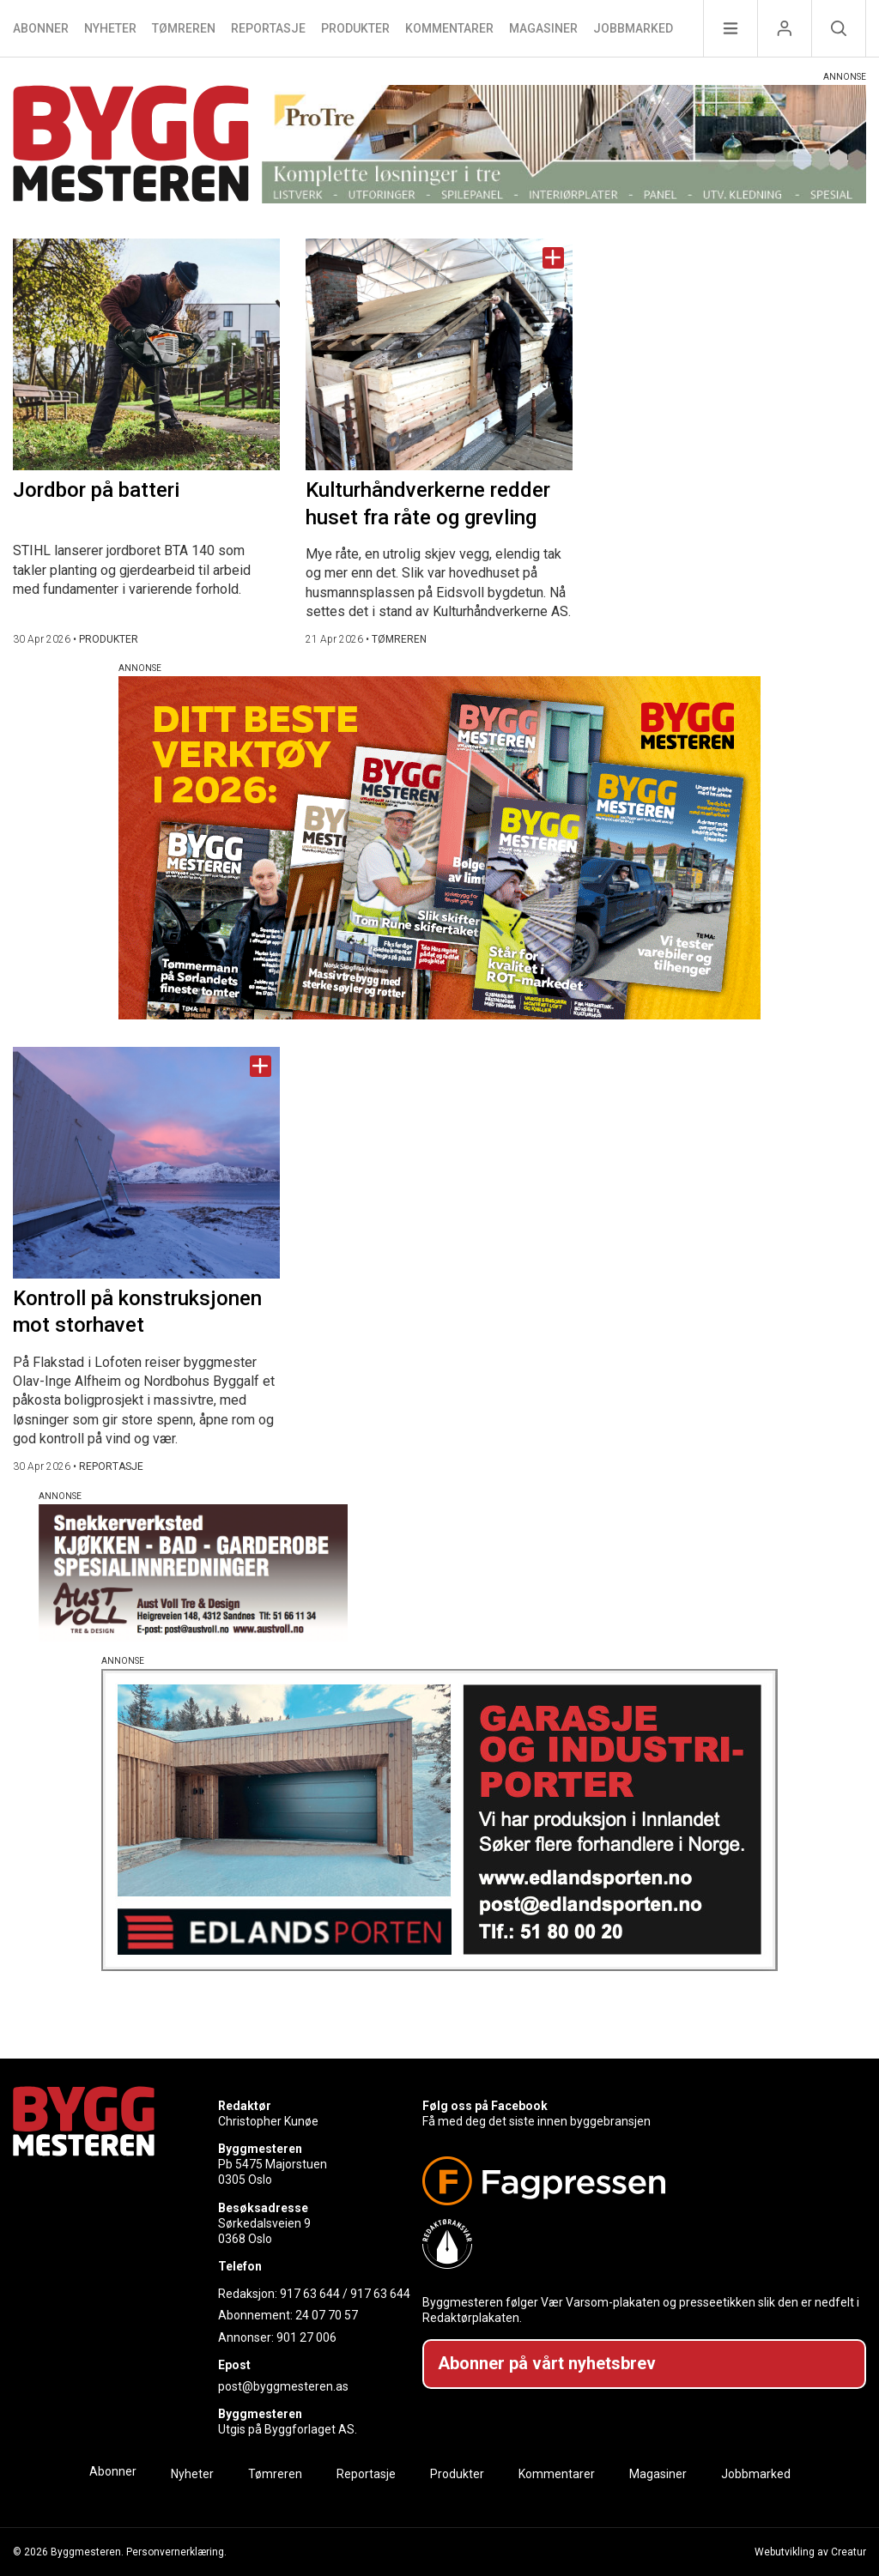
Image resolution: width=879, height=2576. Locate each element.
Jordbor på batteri (96, 490)
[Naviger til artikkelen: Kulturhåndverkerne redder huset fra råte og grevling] (439, 354)
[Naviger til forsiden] (131, 146)
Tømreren (183, 28)
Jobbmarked (633, 28)
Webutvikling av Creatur (810, 2552)
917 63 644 (310, 2294)
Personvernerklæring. (176, 2552)
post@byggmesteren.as (283, 2386)
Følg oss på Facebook (485, 2106)
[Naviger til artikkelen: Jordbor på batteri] (146, 354)
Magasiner (543, 28)
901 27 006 (306, 2337)
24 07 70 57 (326, 2315)
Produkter (355, 28)
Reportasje (268, 28)
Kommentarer (449, 28)
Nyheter (110, 28)
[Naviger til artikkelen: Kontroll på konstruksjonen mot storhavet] (146, 1163)
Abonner (41, 28)
